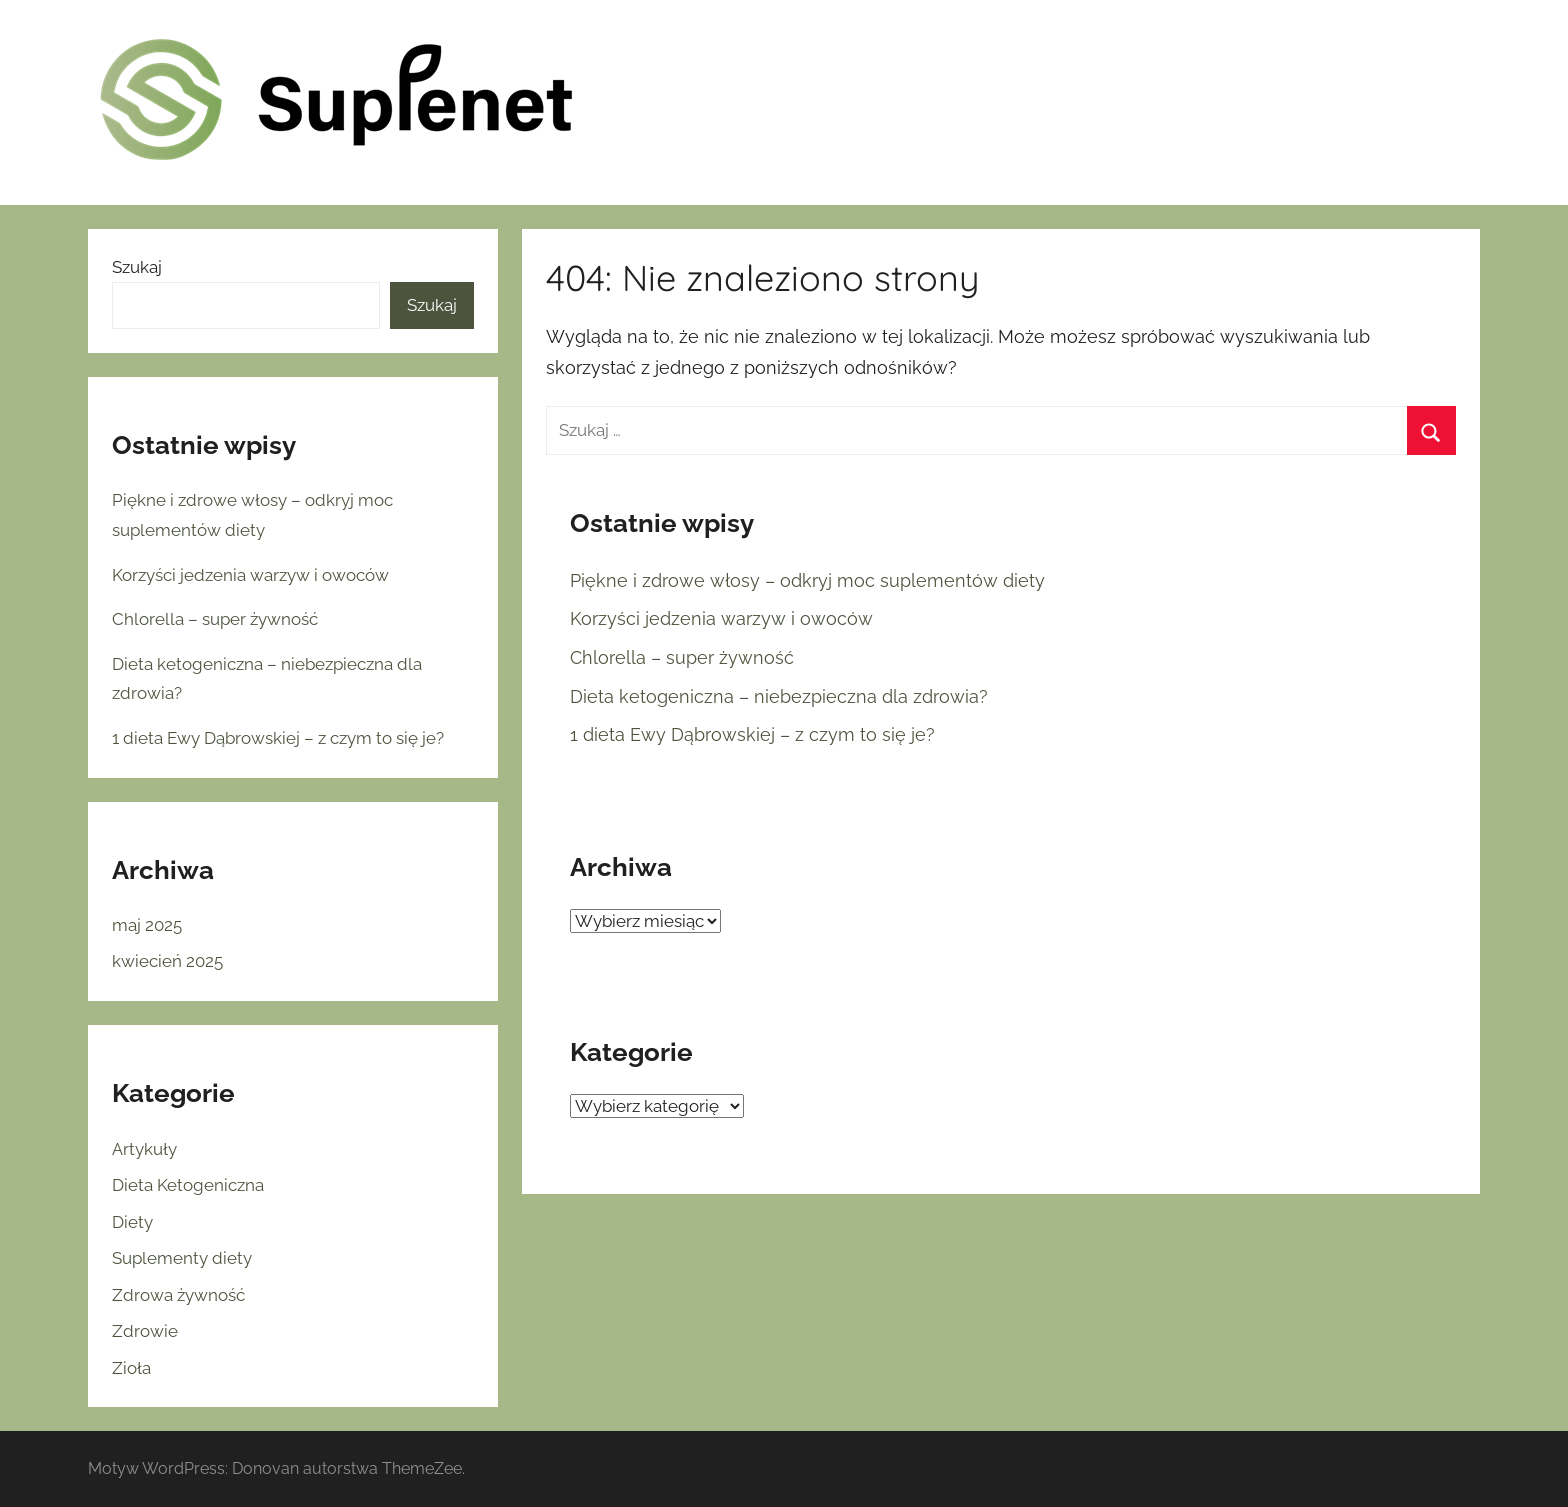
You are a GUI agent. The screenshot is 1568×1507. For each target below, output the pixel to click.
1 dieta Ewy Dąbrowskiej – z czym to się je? (752, 734)
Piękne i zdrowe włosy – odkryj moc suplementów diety (807, 580)
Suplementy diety (182, 1258)
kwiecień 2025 (167, 961)
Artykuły (144, 1149)
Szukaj (137, 267)
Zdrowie (145, 1331)
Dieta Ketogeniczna (188, 1185)
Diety (132, 1222)
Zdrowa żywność (178, 1295)
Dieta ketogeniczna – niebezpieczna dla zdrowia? (779, 696)
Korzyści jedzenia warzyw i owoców (721, 618)
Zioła (131, 1368)
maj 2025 (147, 925)
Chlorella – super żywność (682, 657)
